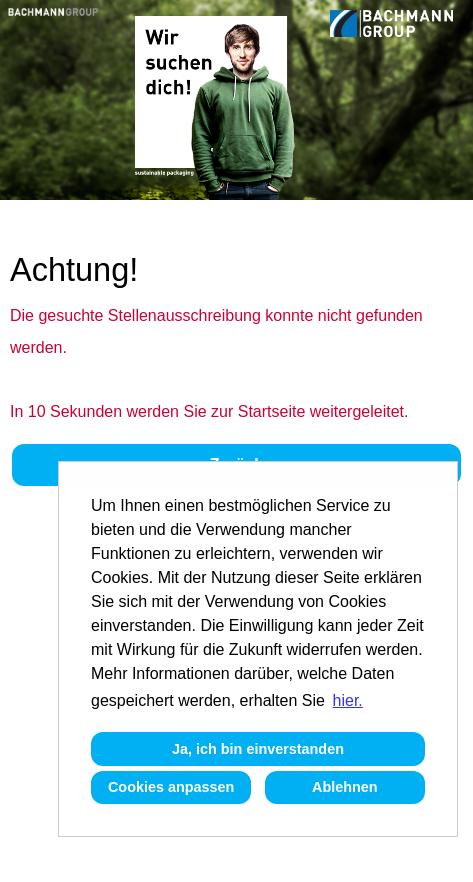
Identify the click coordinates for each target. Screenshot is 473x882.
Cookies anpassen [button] (171, 787)
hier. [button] (348, 700)
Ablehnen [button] (345, 787)
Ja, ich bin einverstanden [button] (258, 749)
